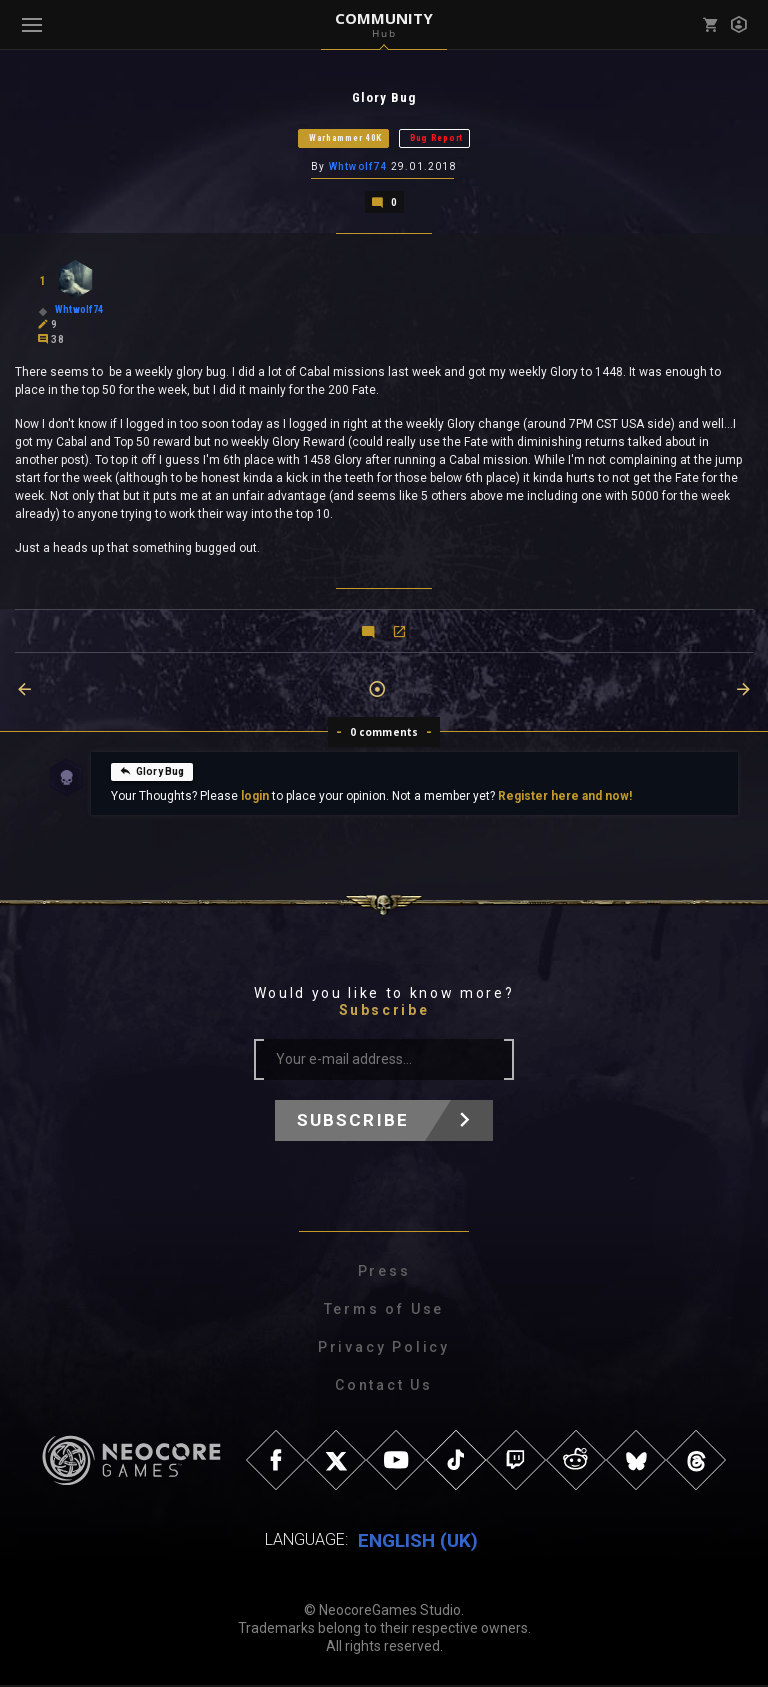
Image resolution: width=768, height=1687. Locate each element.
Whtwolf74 (358, 168)
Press (384, 1273)
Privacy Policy (384, 1349)
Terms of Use (384, 1311)
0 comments (384, 734)
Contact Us (384, 1387)
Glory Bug (152, 773)
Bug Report (436, 139)
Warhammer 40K (345, 139)
